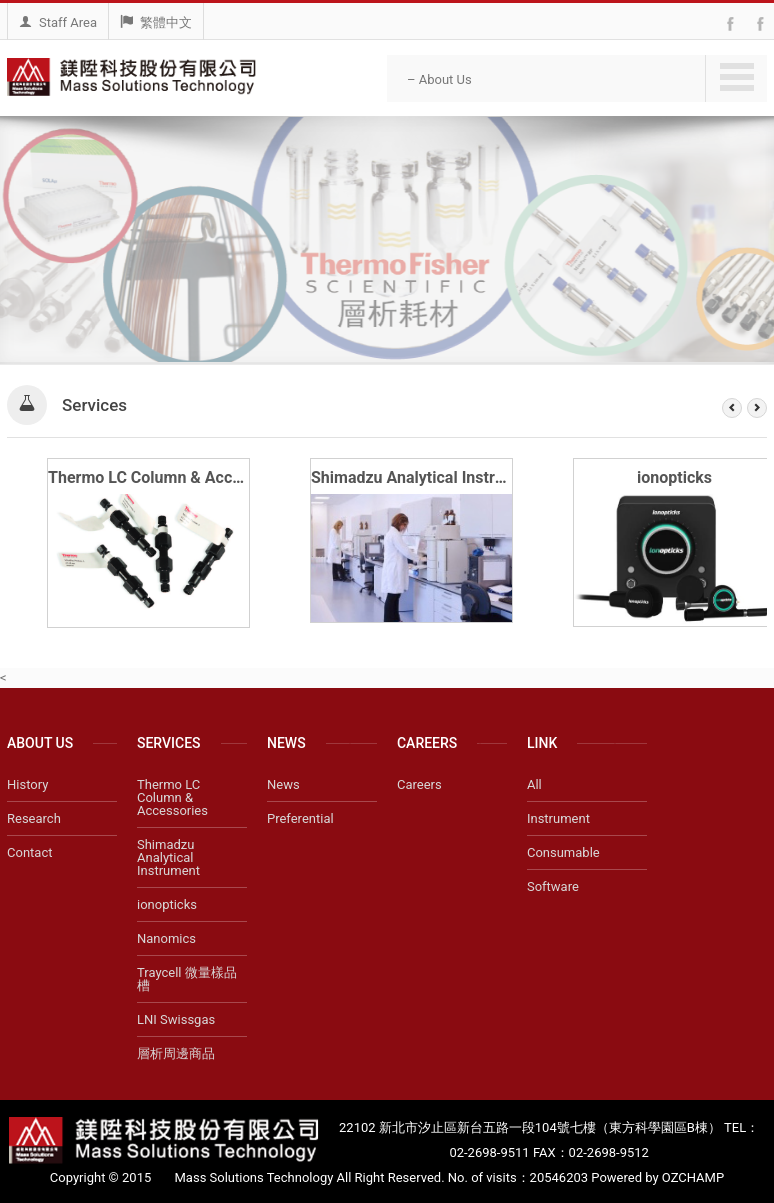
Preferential (300, 818)
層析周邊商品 (176, 1053)
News (283, 784)
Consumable (563, 852)
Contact (29, 852)
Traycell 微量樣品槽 (187, 979)
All (534, 784)
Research (34, 818)
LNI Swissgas (176, 1019)
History (27, 784)
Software (553, 886)
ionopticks (674, 477)
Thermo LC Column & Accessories (170, 477)
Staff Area (58, 22)
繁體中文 (156, 22)
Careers (419, 784)
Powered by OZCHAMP (657, 1177)
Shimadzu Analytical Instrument (426, 477)
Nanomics (166, 938)
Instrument (558, 818)
